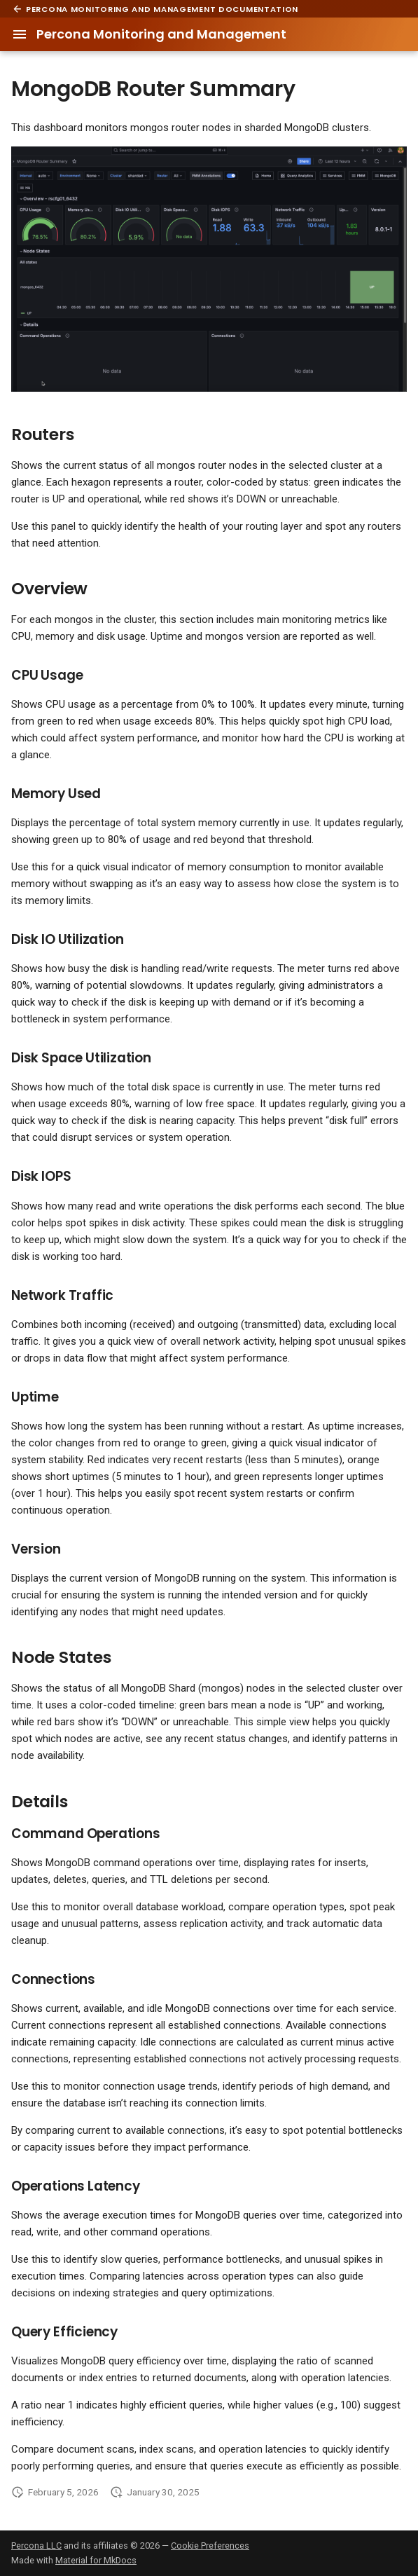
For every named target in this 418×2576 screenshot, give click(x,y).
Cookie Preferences (210, 2545)
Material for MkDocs (96, 2560)
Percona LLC (36, 2545)
